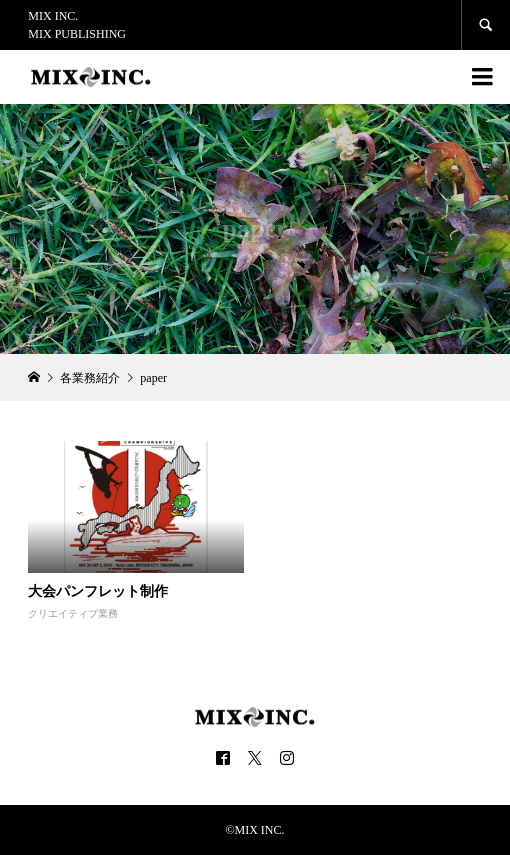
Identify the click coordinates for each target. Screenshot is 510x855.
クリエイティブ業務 (73, 613)
